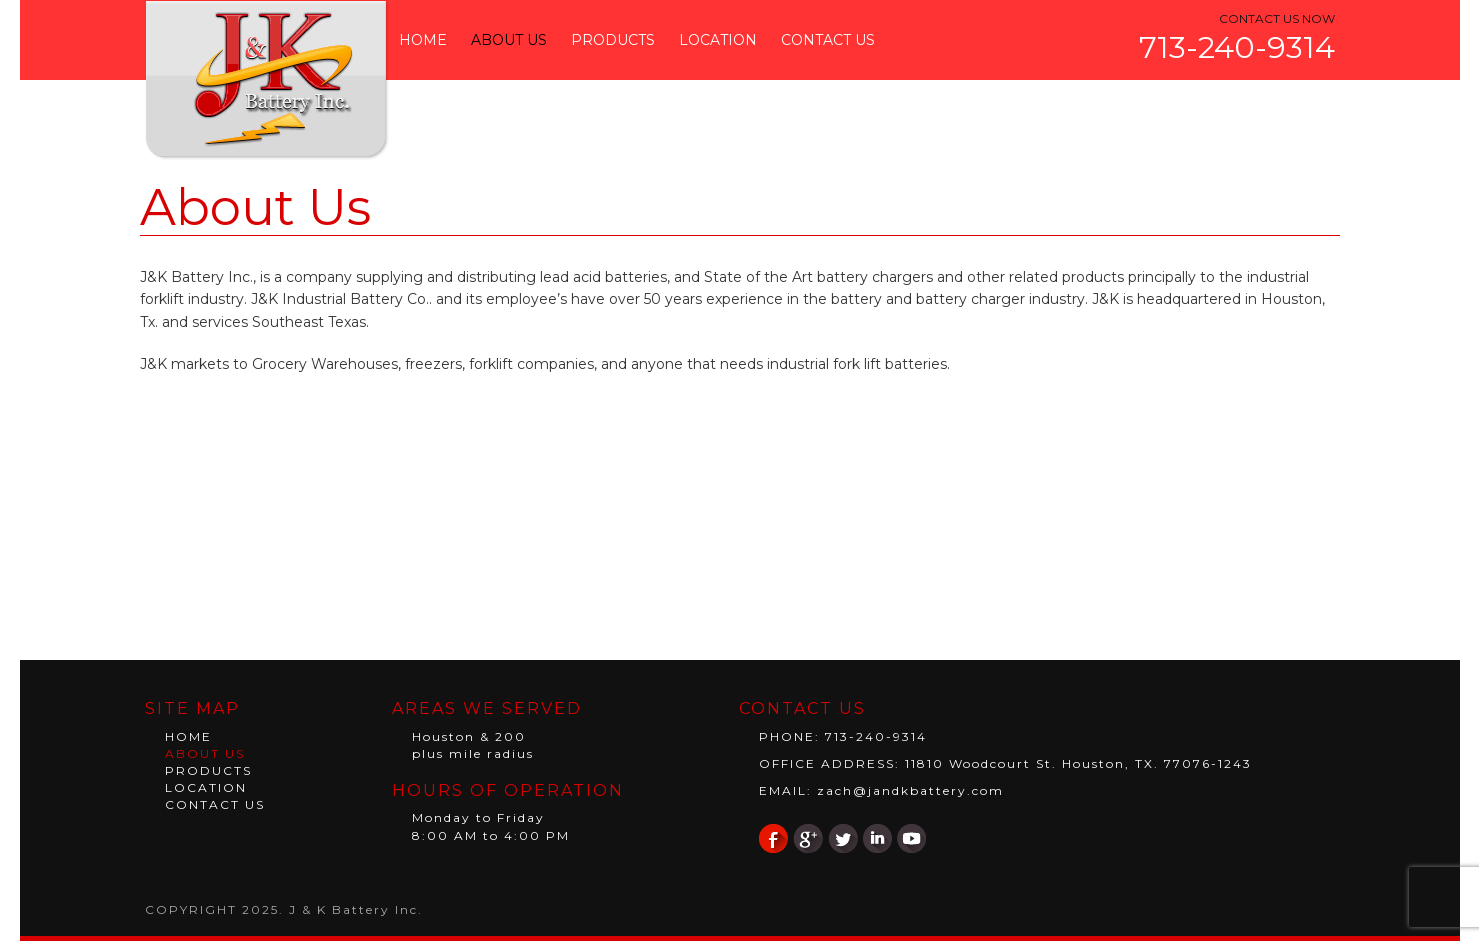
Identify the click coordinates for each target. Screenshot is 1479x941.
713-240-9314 (1237, 47)
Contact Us (828, 40)
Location (718, 40)
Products (613, 40)
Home (423, 40)
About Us (509, 40)
